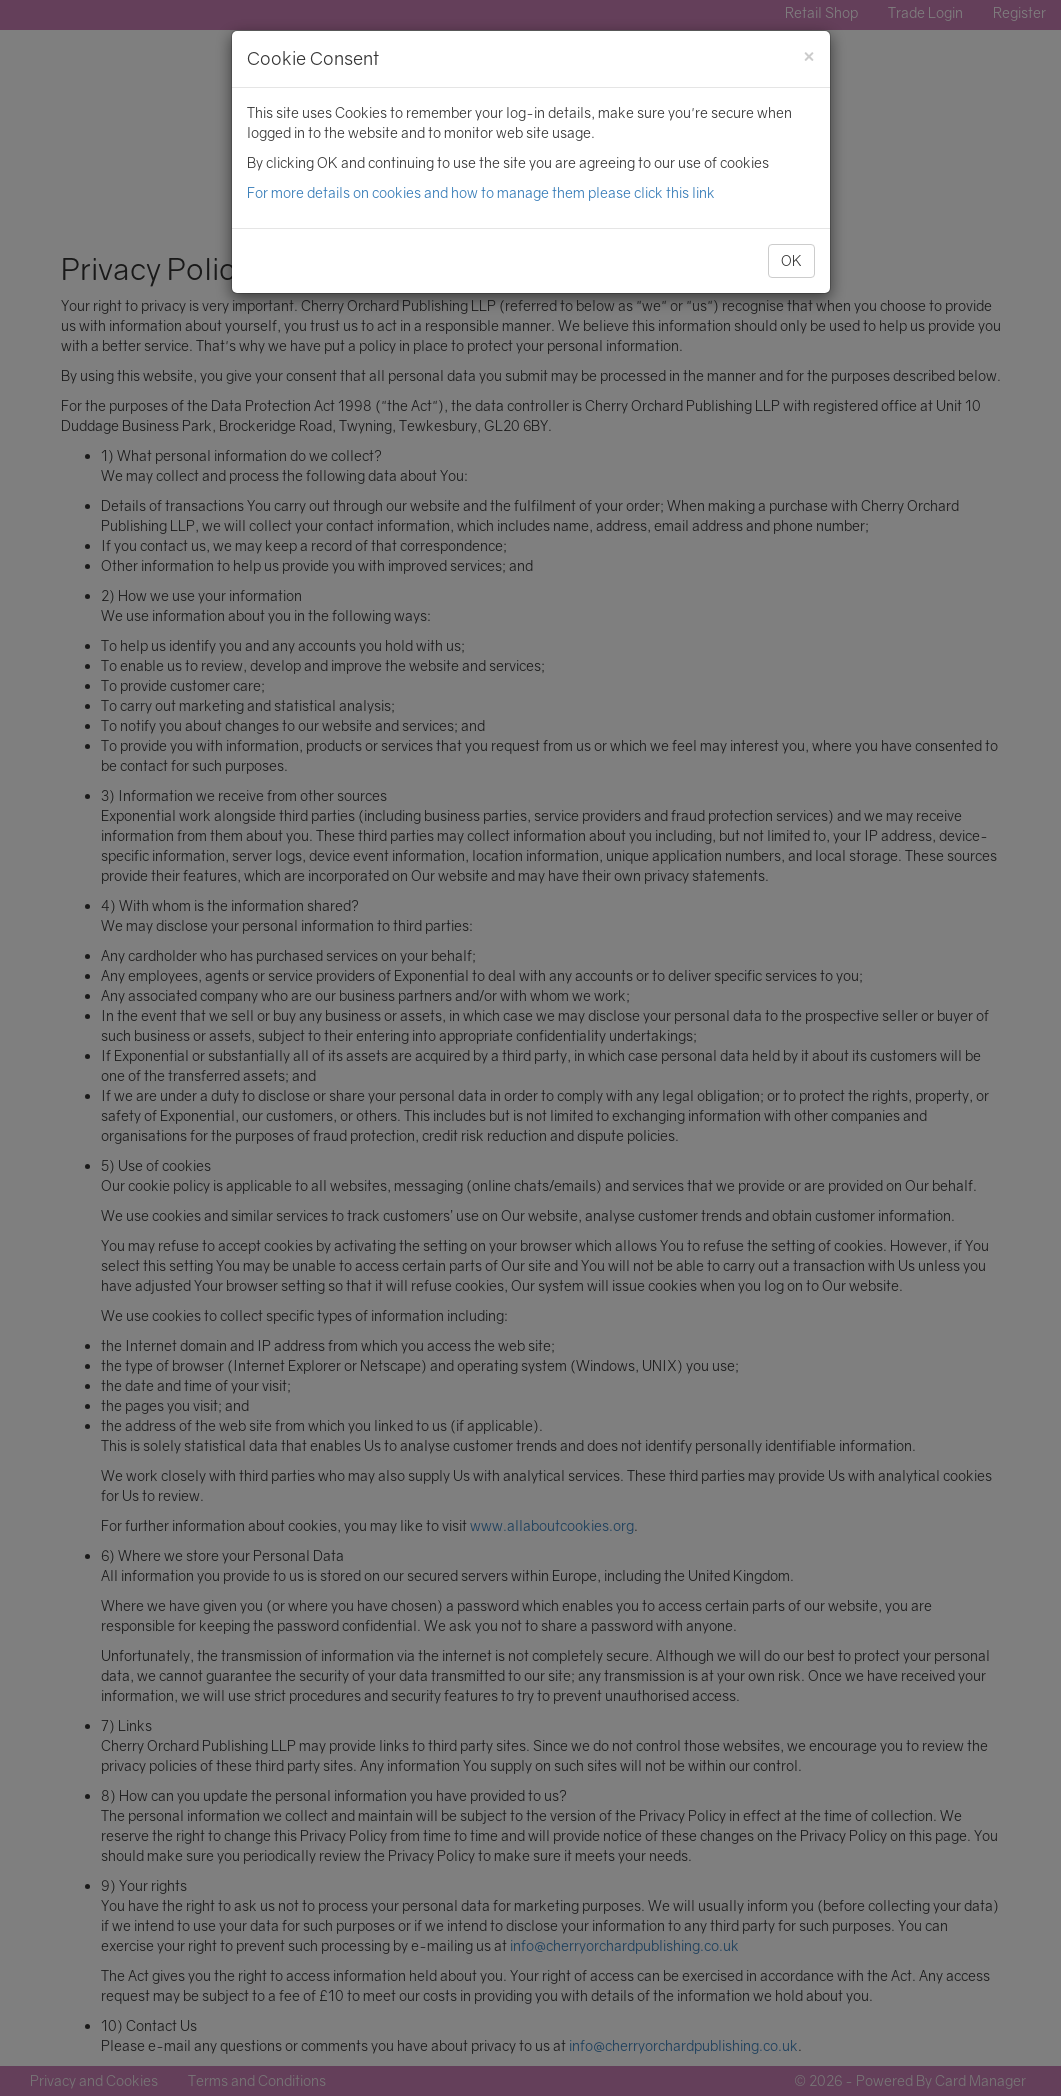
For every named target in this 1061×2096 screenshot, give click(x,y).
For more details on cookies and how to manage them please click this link (481, 192)
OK (791, 260)
